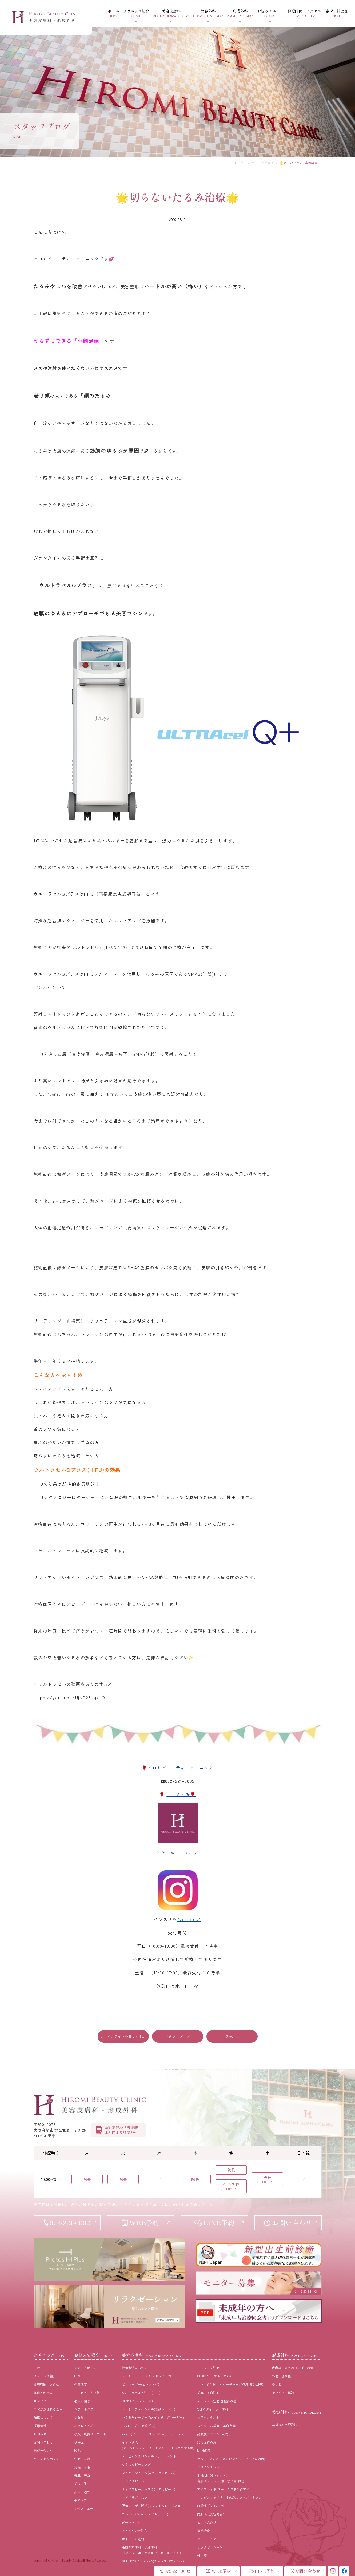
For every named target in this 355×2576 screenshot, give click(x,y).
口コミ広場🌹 (181, 1794)
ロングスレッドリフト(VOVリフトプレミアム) (230, 2497)
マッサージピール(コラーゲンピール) (148, 2472)
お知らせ (40, 2434)
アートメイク (206, 2539)
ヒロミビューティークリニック (180, 1767)
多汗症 (79, 2442)
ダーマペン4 (130, 2522)
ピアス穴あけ (206, 2522)
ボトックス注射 (133, 2539)
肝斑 (77, 2376)
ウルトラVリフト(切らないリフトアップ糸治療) (231, 2458)
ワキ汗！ (232, 2036)
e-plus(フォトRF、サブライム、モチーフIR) (153, 2434)
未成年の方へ (43, 2450)
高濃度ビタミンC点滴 (212, 2434)
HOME (240, 162)
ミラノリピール (133, 2481)
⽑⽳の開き (82, 2401)
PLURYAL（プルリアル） (215, 2376)
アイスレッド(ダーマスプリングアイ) (223, 2489)
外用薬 (202, 2555)
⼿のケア (80, 2500)
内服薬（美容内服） (211, 2514)
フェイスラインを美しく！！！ (125, 2036)
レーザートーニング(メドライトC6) (147, 2376)
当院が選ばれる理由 (48, 2409)
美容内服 (80, 2483)
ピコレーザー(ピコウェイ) (140, 2384)
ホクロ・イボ (83, 2425)
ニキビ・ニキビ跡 (87, 2392)
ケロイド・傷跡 (283, 2392)
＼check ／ (189, 1919)
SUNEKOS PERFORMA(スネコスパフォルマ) (153, 2561)
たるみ (79, 2417)
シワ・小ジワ (83, 2409)
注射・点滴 (82, 2458)
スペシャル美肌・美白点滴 (216, 2425)
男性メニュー (83, 2508)
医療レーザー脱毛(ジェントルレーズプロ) (152, 2505)
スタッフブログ (263, 162)
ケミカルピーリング (136, 2464)
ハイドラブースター (136, 2497)
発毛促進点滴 (206, 2442)
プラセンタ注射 (208, 2417)
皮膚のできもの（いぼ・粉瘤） (294, 2367)
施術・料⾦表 (43, 2392)
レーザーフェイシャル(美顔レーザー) (148, 2409)
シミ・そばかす (85, 2367)
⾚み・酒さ (82, 2492)
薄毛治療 (203, 2530)
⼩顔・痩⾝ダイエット (90, 2434)
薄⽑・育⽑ (82, 2467)
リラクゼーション (210, 2547)
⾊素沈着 (80, 2384)
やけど (276, 2384)
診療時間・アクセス (48, 2384)
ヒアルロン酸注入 (134, 2530)
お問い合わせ (43, 2442)
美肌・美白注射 (208, 2392)
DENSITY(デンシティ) (137, 2401)
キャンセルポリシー (48, 2458)
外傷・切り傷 (281, 2376)
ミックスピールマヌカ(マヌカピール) (148, 2489)
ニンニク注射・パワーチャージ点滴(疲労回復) (230, 2384)
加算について (43, 2417)
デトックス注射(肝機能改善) (217, 2401)
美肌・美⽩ (82, 2475)
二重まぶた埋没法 (284, 2424)
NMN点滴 (203, 2450)
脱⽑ (77, 2450)
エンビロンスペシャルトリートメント (149, 2456)
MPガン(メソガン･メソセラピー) (145, 2514)
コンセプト (42, 2401)
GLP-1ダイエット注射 (212, 2409)
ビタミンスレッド (210, 2467)
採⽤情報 (40, 2425)
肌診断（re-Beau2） (211, 2505)
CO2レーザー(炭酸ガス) (138, 2425)
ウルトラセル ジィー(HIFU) (141, 2392)
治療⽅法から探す (134, 2367)
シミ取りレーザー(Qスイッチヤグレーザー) (153, 2417)
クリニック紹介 (45, 2376)
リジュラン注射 (208, 2367)
